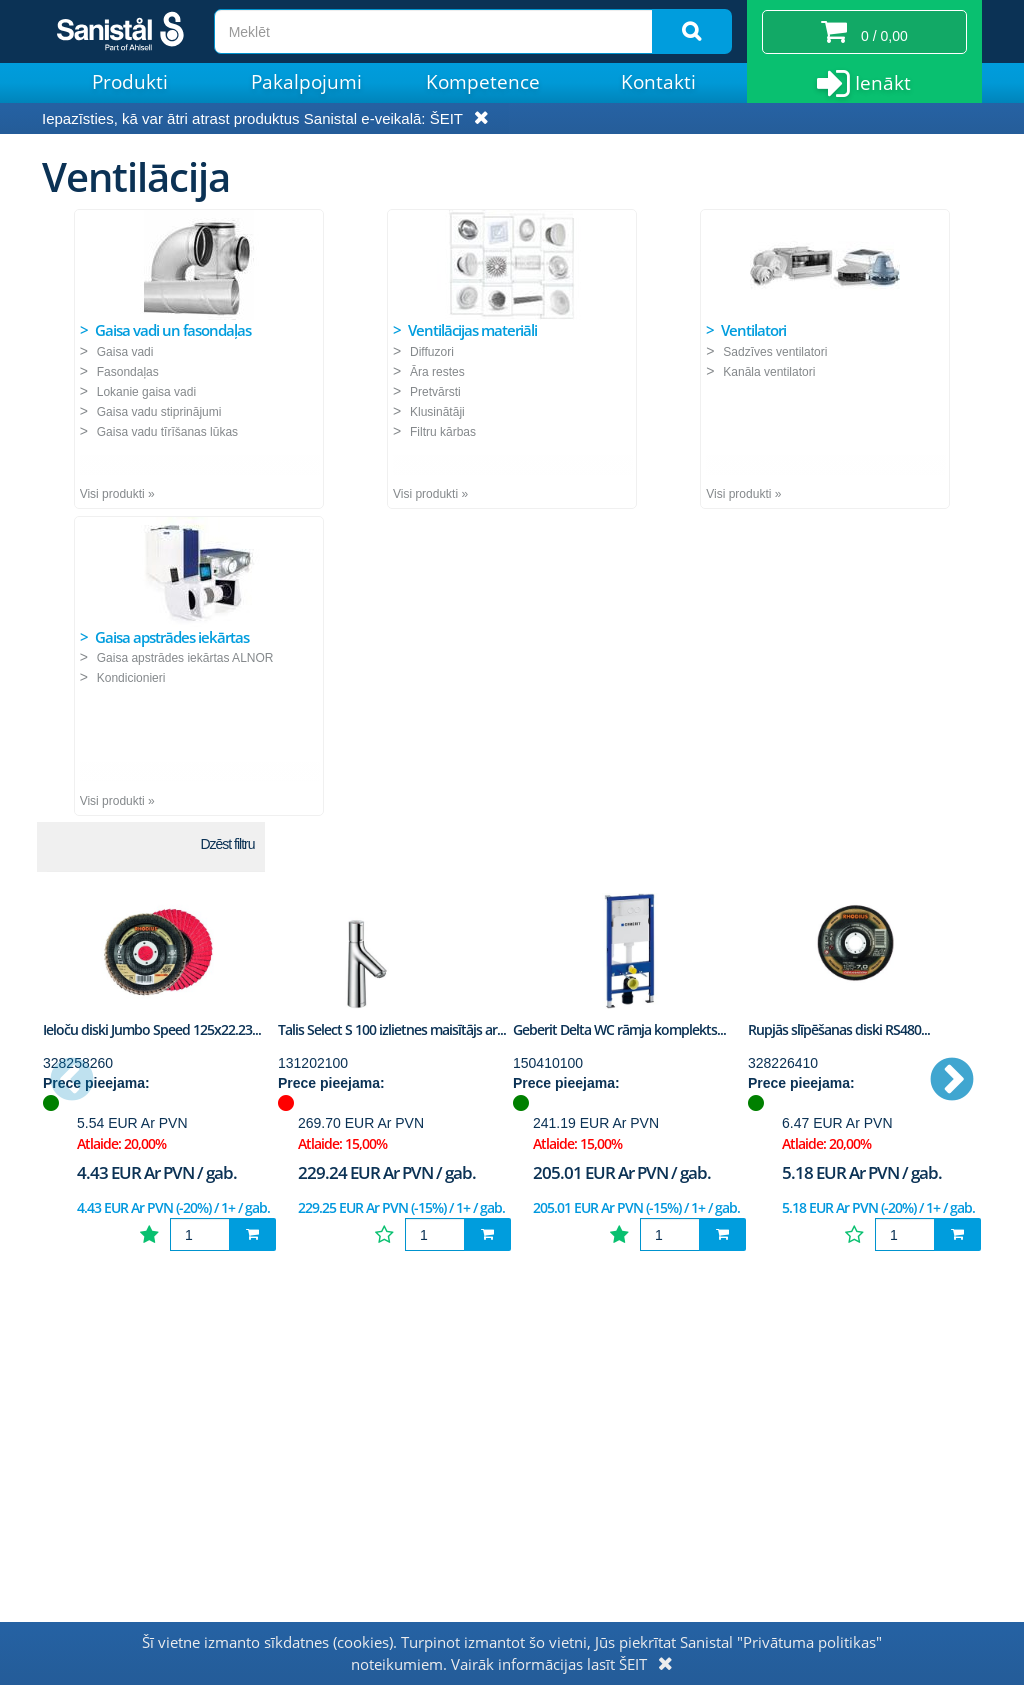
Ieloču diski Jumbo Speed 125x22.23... (152, 1029)
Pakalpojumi (306, 82)
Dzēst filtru (227, 844)
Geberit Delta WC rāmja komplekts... (619, 1029)
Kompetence (483, 82)
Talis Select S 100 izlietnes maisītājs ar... (392, 1029)
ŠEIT (446, 118)
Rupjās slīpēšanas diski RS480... (839, 1029)
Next (952, 1081)
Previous (72, 1081)
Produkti (130, 82)
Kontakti (658, 82)
